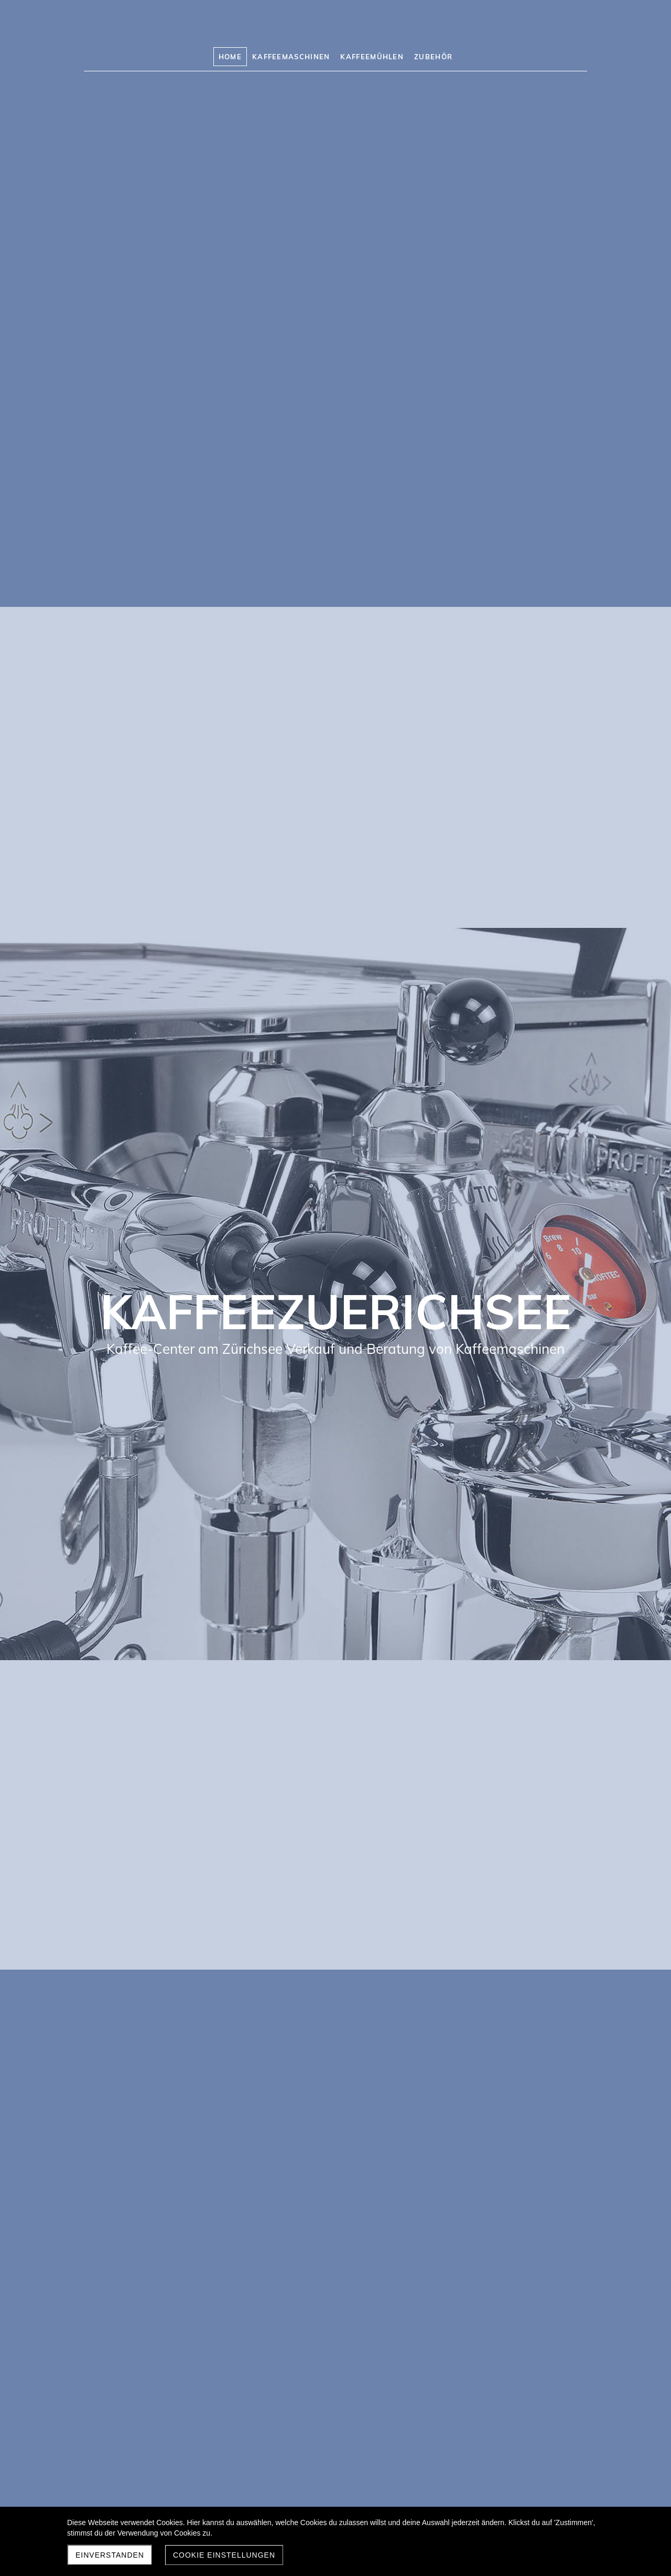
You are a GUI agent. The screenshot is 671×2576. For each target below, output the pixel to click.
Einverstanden (109, 2555)
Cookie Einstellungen (224, 2555)
